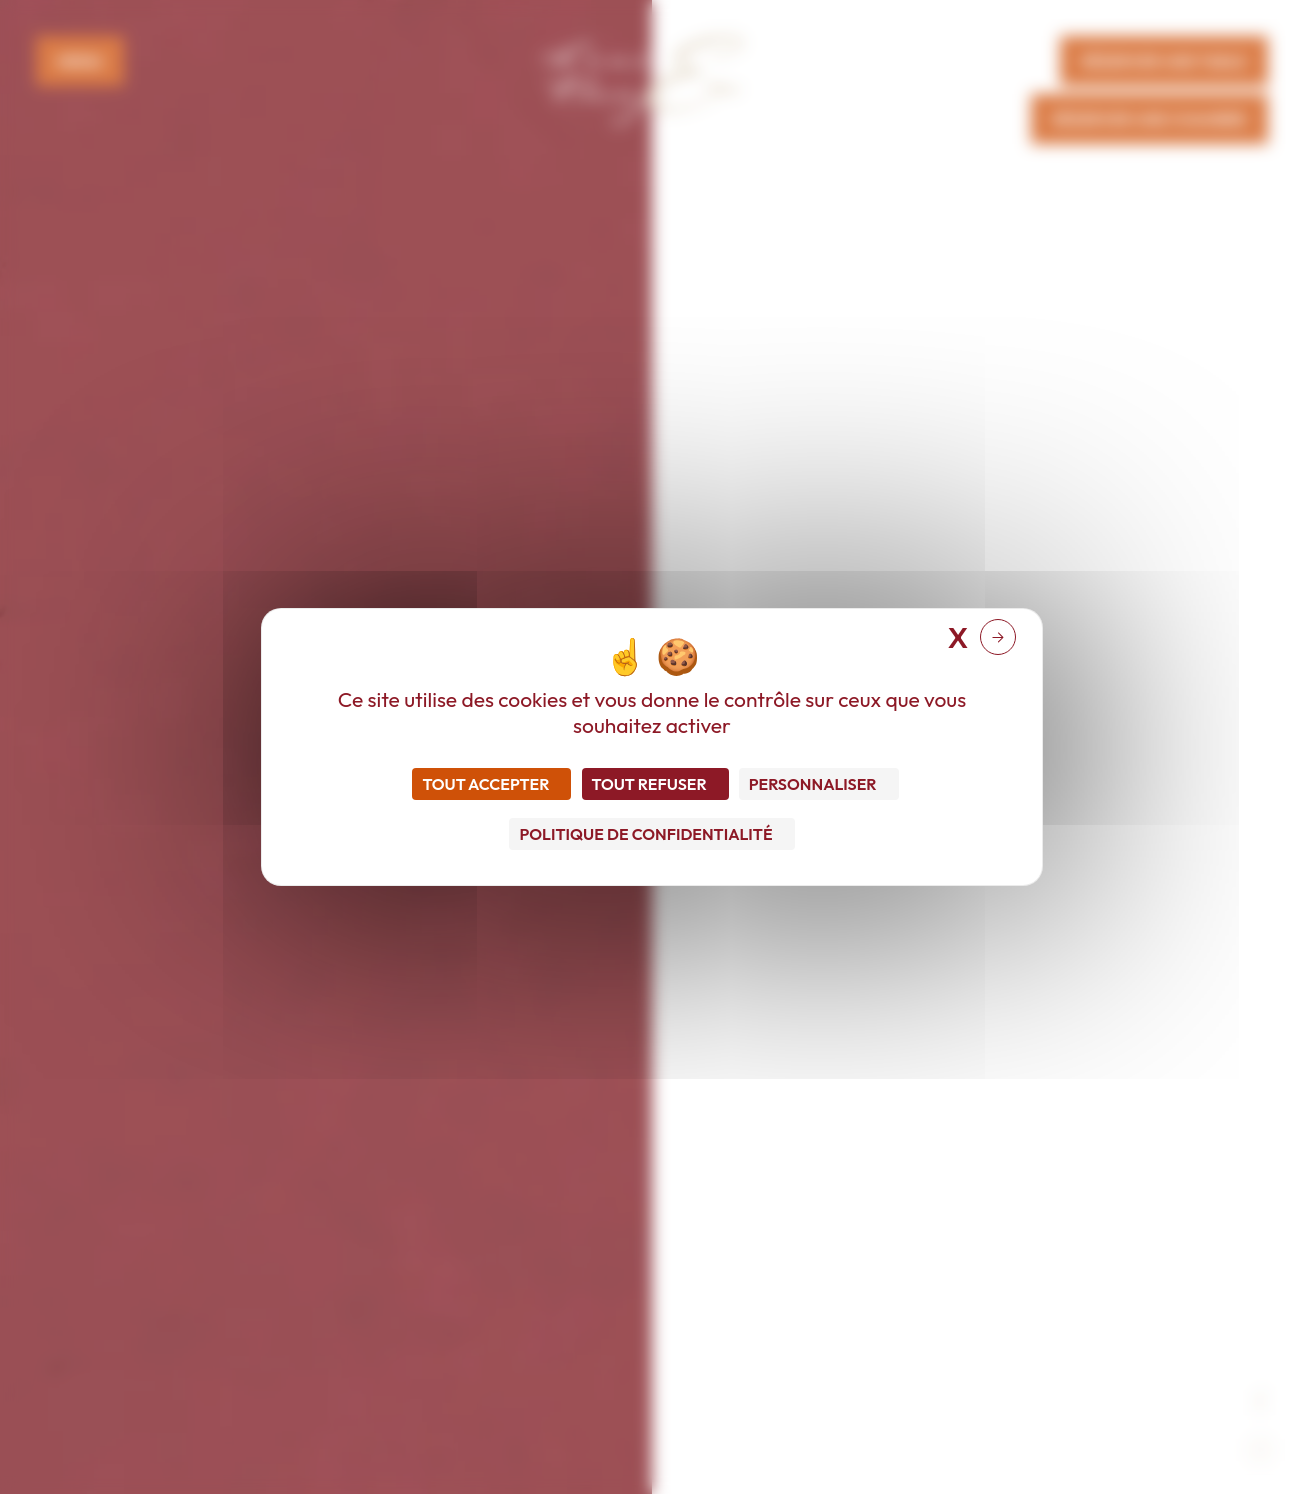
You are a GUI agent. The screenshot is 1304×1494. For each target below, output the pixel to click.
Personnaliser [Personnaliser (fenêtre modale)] (813, 784)
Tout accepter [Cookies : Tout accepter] (485, 784)
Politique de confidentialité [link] (645, 834)
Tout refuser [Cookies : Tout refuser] (649, 784)
